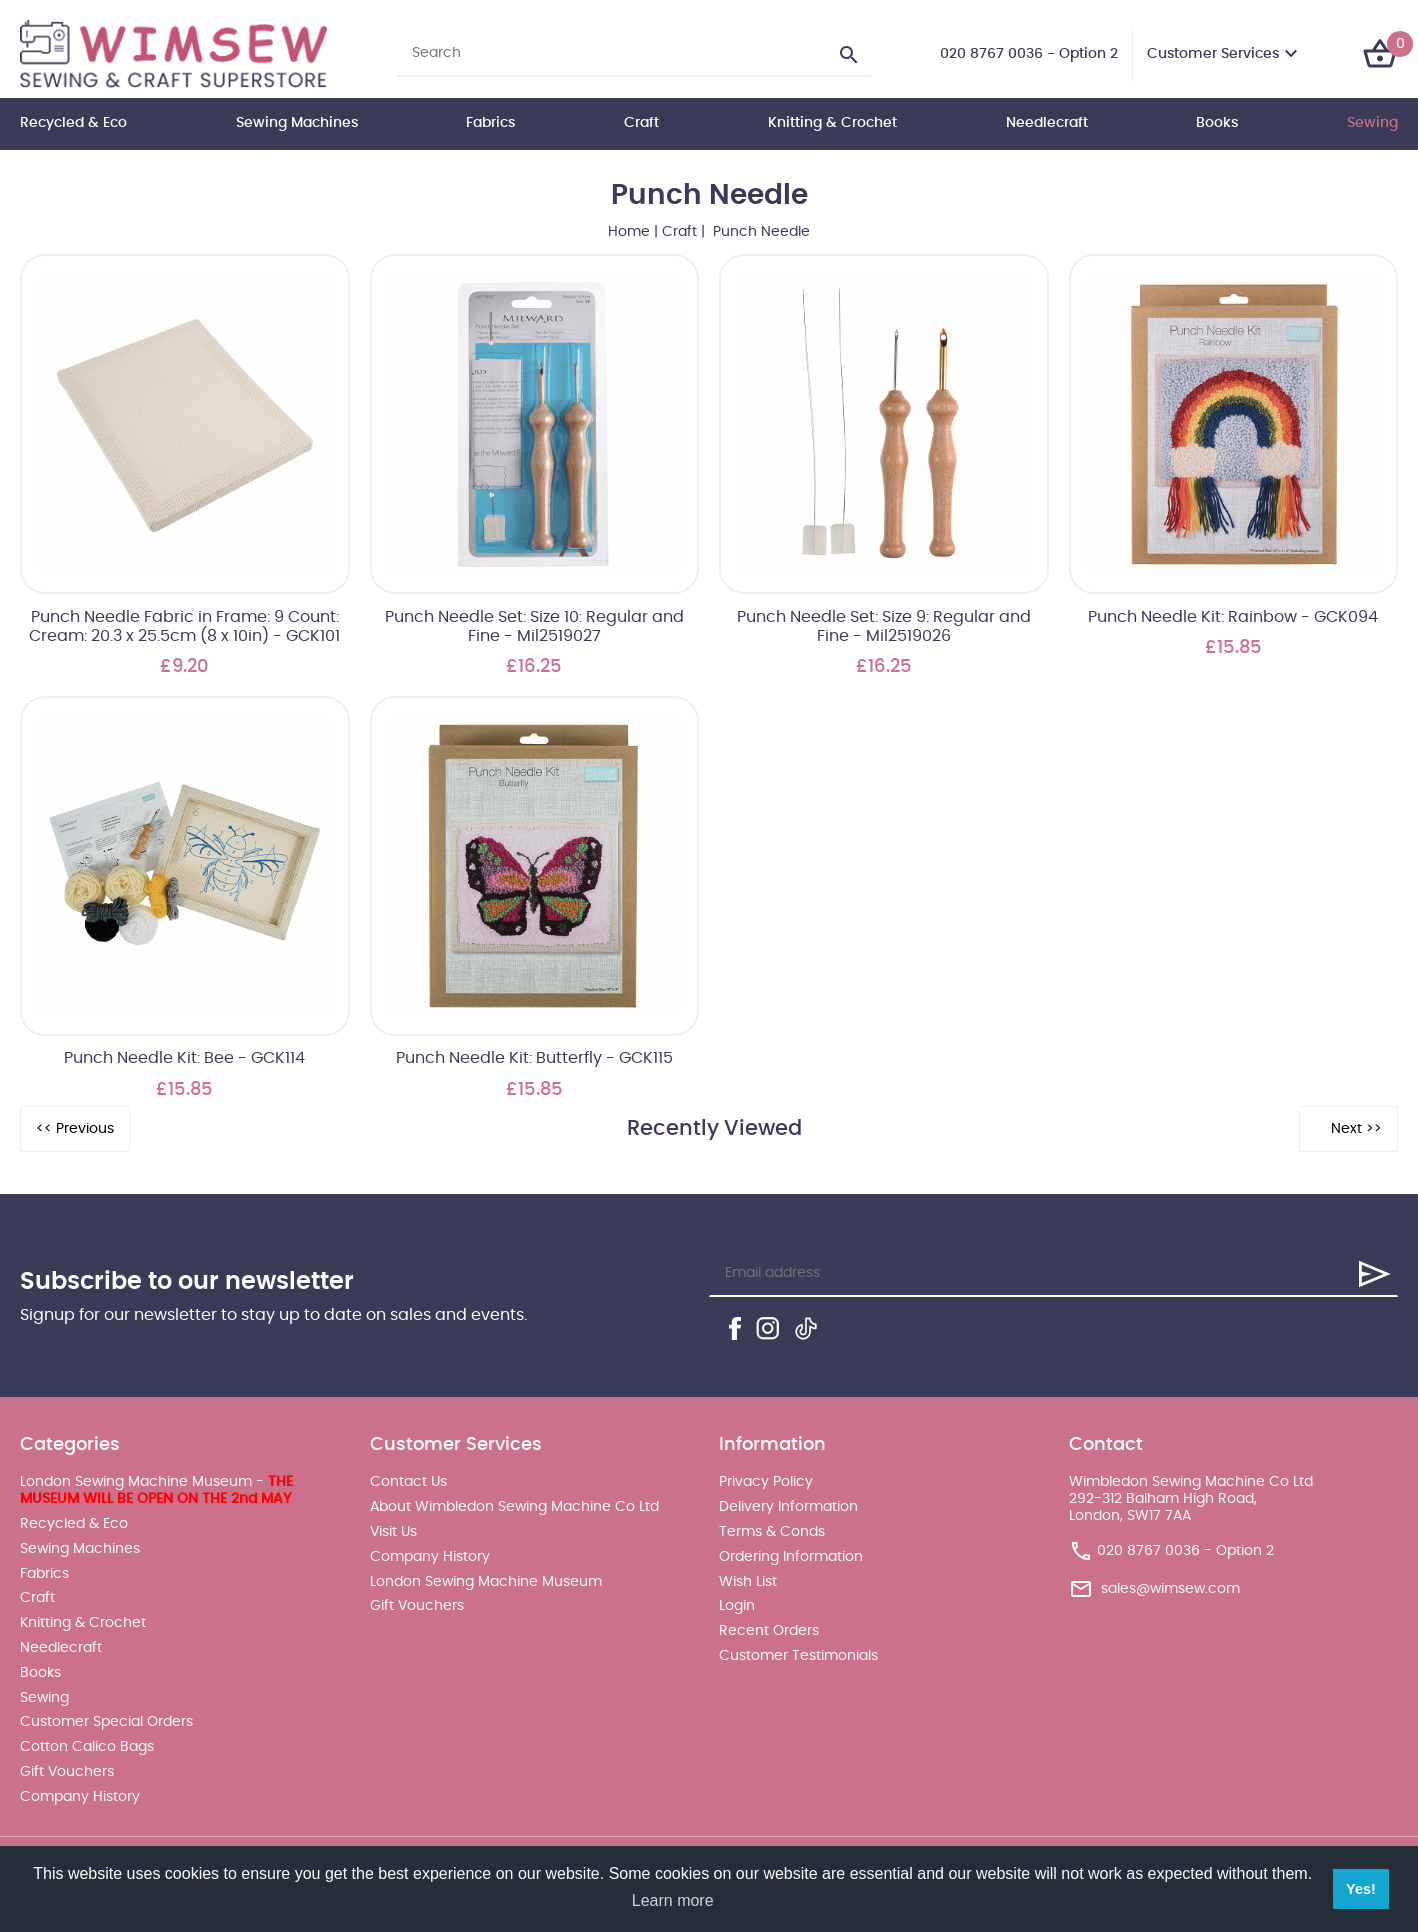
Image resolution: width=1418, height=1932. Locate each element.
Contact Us (408, 1482)
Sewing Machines (297, 123)
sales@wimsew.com (1170, 1589)
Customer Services (1213, 54)
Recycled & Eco (73, 123)
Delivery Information (788, 1507)
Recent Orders (769, 1631)
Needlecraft (1047, 123)
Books (1217, 123)
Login (737, 1606)
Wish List (748, 1582)
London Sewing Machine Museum (486, 1582)
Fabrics (490, 123)
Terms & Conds (772, 1532)
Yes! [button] (1361, 1889)
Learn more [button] (673, 1900)
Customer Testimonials (798, 1656)
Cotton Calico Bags (87, 1747)
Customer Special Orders (106, 1722)
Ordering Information (791, 1557)
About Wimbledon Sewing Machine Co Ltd (514, 1507)
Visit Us (393, 1532)
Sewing (1372, 123)
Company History (80, 1797)
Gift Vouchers (67, 1772)
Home (629, 232)
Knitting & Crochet (832, 123)
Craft (641, 123)
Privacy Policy (766, 1482)
